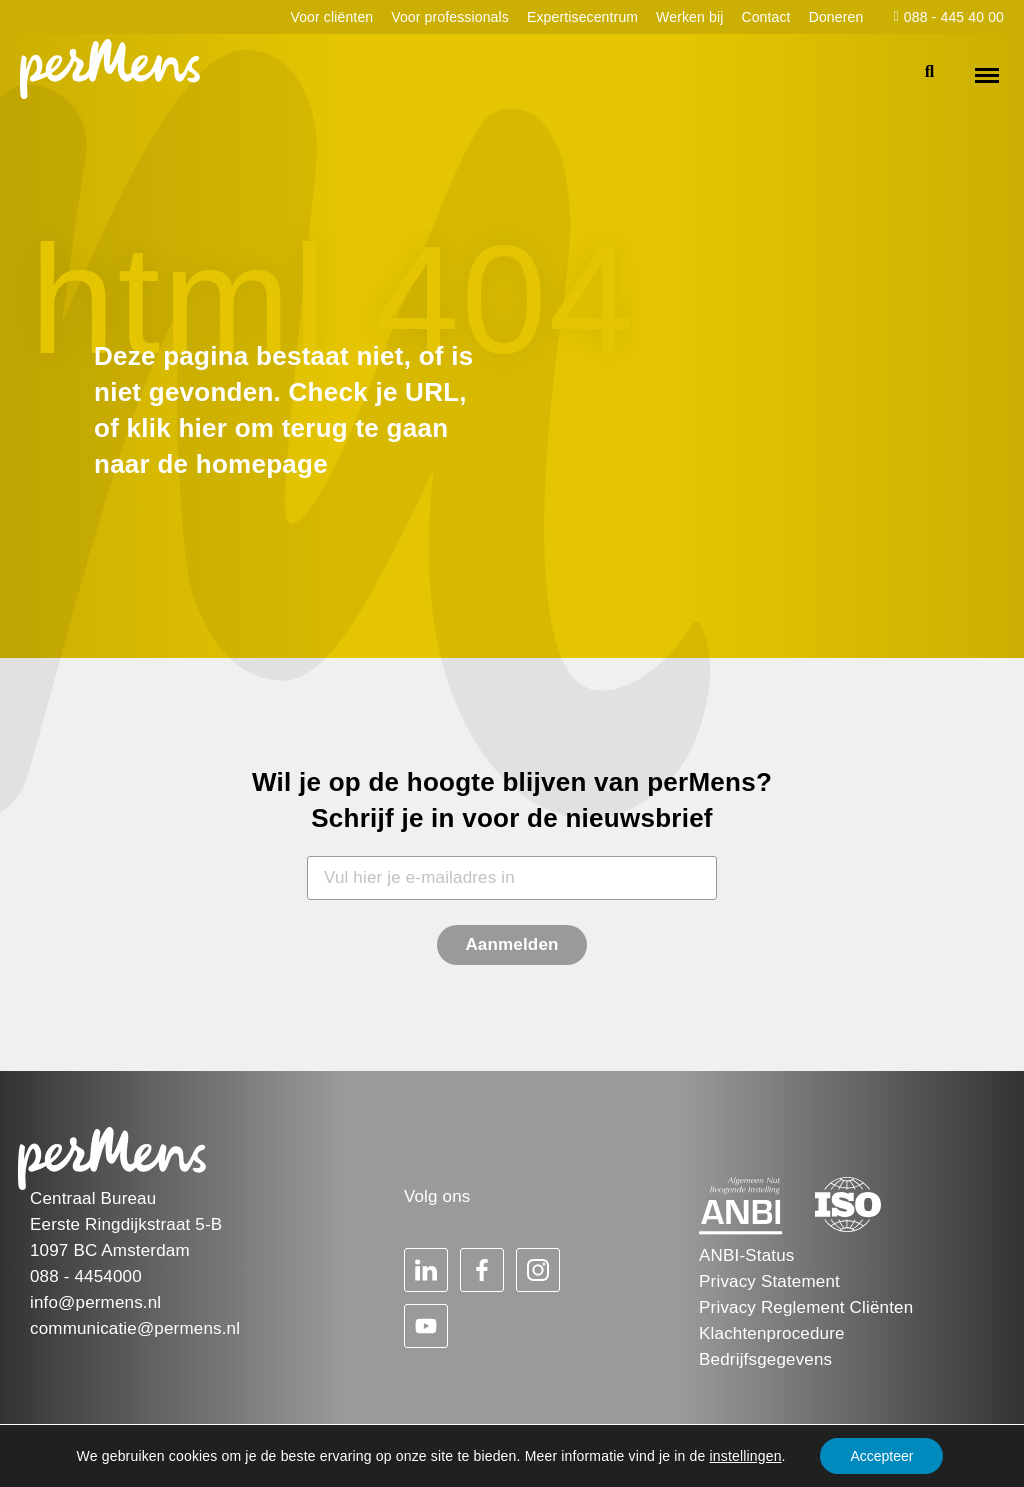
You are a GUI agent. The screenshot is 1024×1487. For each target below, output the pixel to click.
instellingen (746, 1456)
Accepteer (881, 1456)
